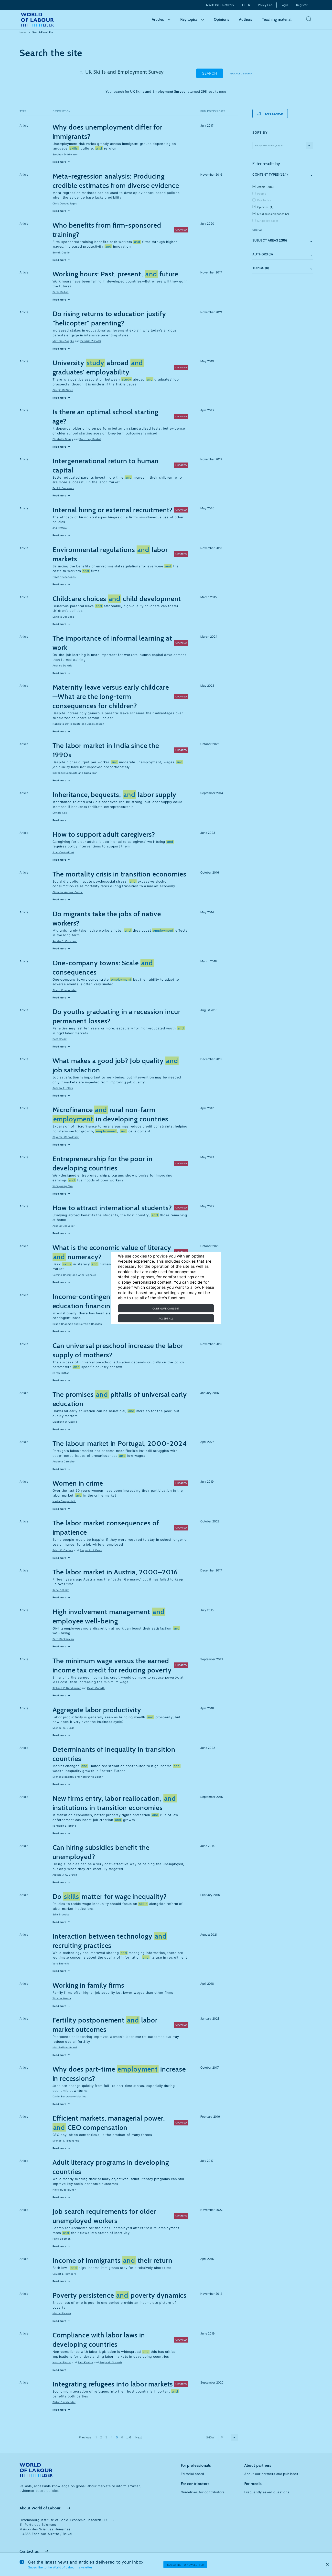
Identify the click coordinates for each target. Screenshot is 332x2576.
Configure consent (165, 1308)
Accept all (166, 1318)
